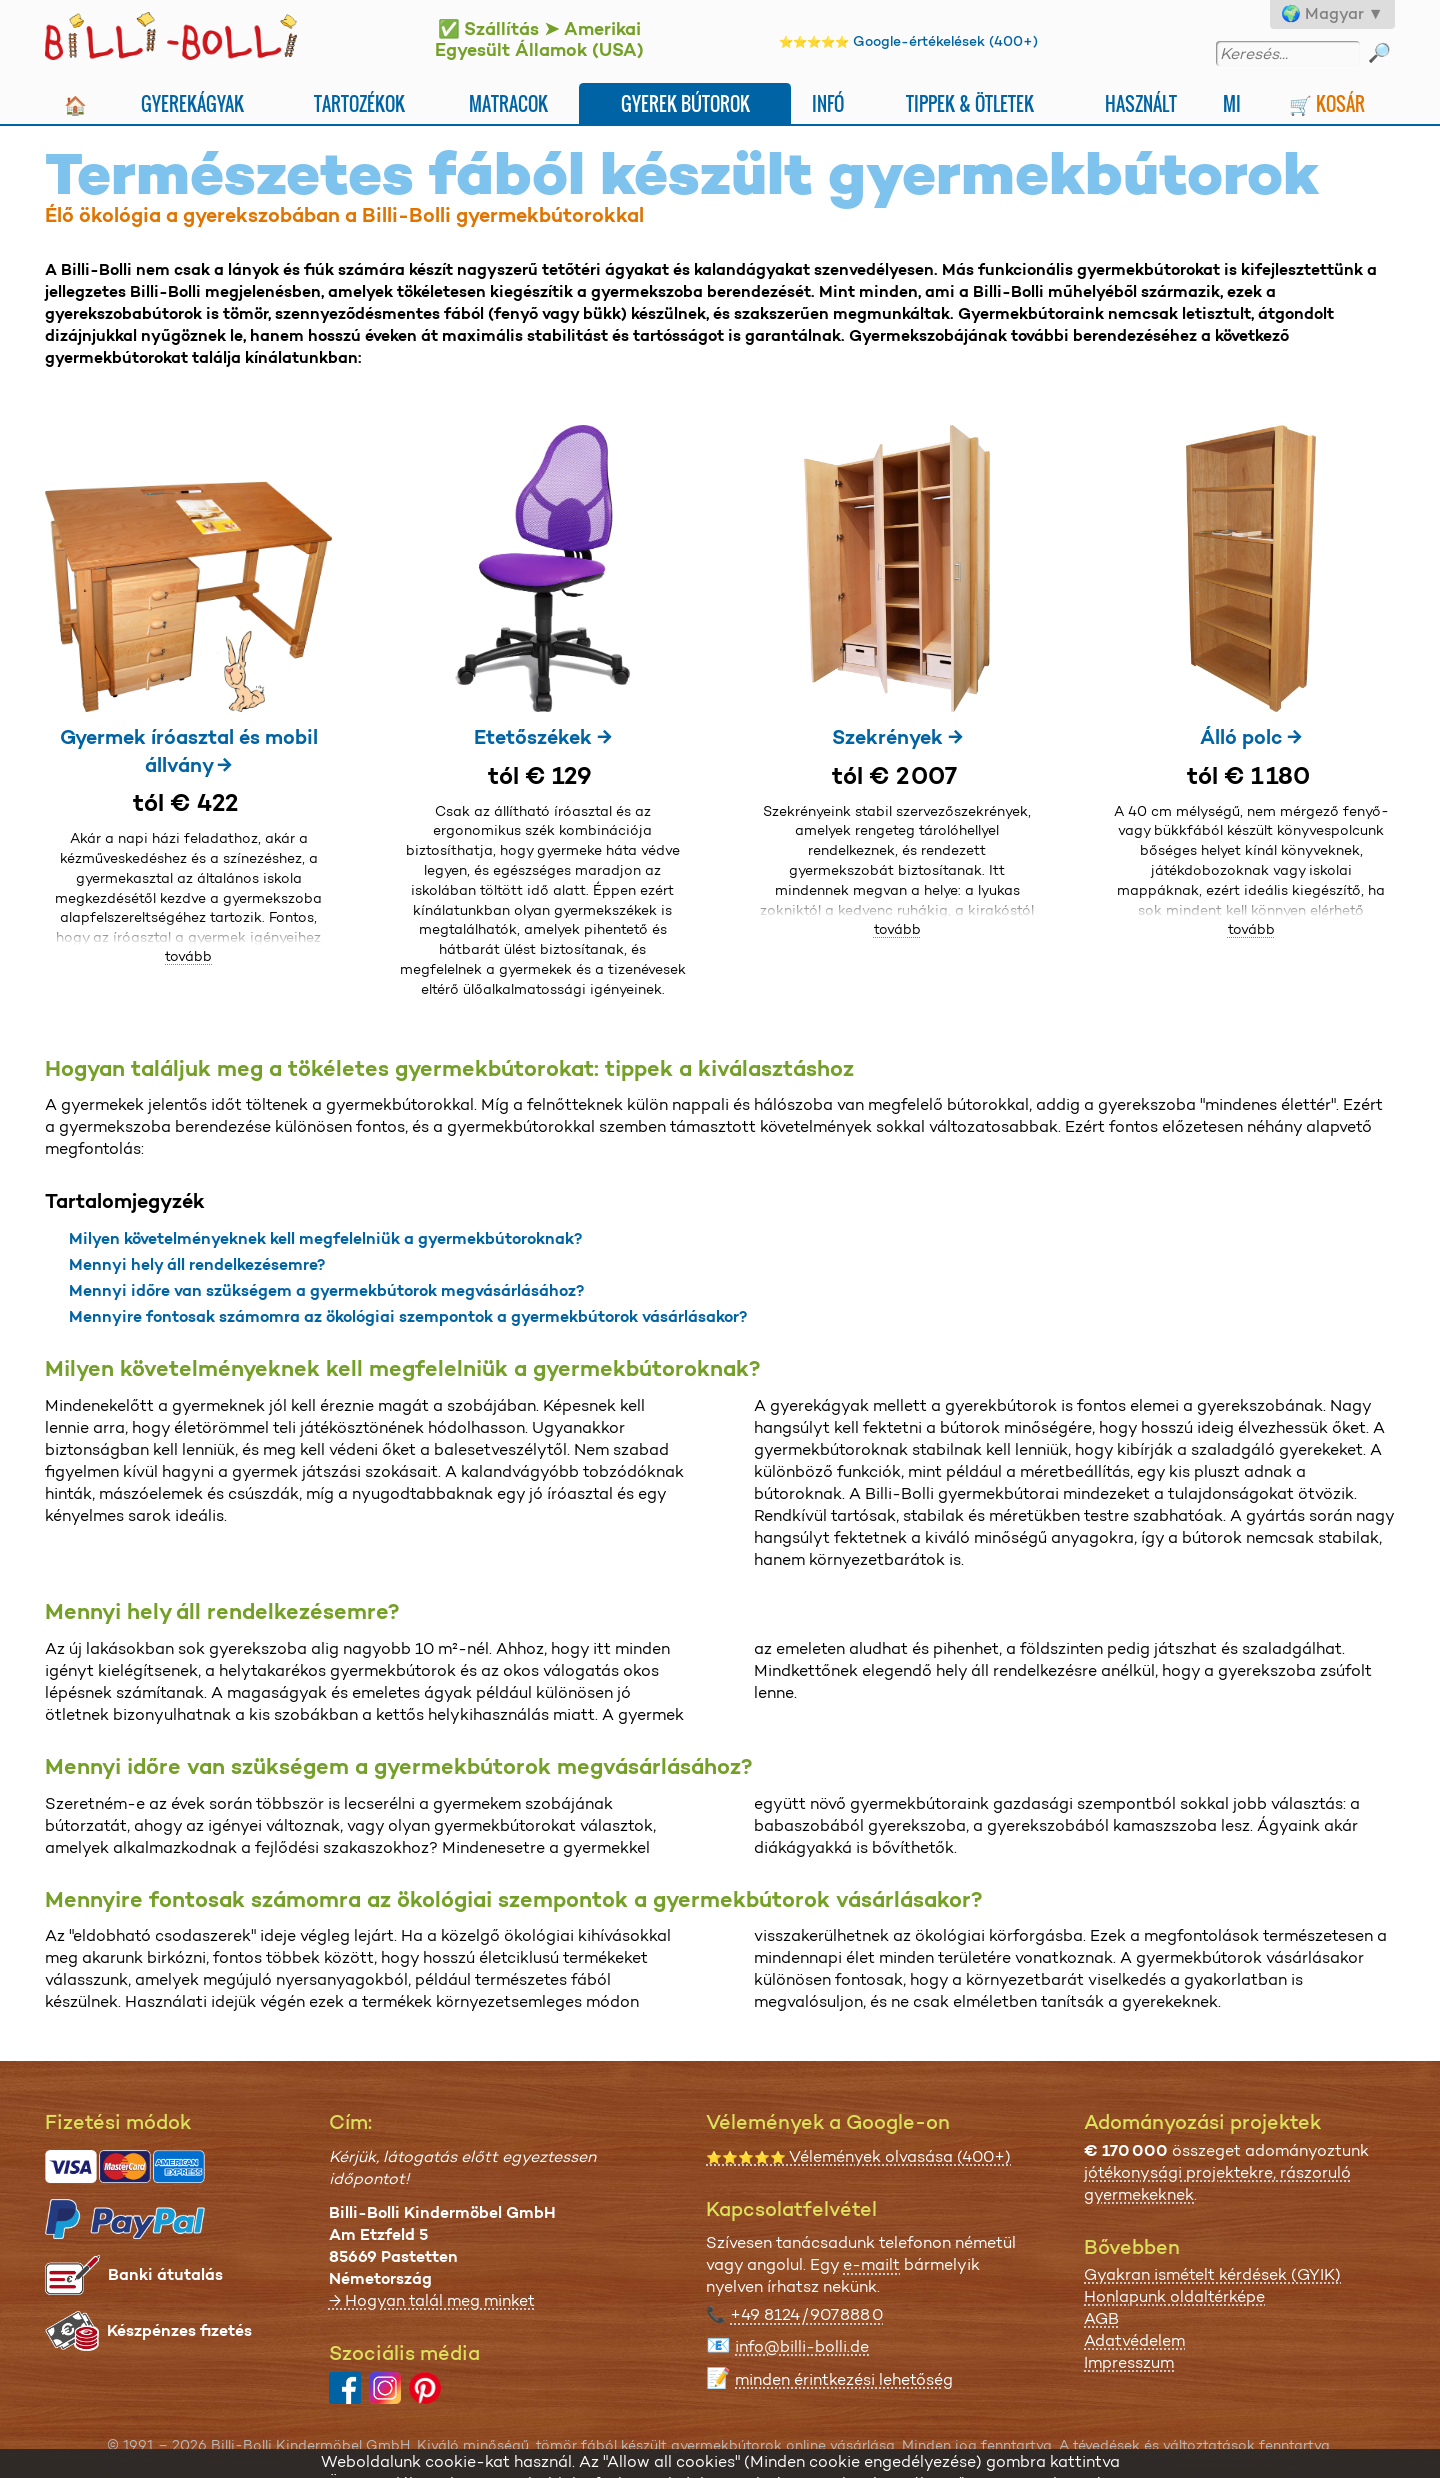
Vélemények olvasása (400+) (858, 2156)
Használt (1141, 103)
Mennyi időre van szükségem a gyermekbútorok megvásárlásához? (326, 1290)
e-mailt (871, 2264)
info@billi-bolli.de (802, 2346)
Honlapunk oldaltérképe (1174, 2296)
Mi (1232, 103)
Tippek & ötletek (970, 103)
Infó (828, 103)
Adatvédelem (1134, 2340)
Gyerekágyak (192, 103)
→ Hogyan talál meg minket (432, 2300)
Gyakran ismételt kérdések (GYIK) (1212, 2274)
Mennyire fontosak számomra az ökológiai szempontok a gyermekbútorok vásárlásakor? (408, 1316)
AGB (1101, 2318)
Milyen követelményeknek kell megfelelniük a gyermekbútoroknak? (325, 1238)
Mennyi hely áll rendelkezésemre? (197, 1264)
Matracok (508, 103)
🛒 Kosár (1327, 103)
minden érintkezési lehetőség (844, 2379)
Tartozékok (359, 103)
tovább (188, 956)
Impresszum (1129, 2362)
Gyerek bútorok (685, 103)
